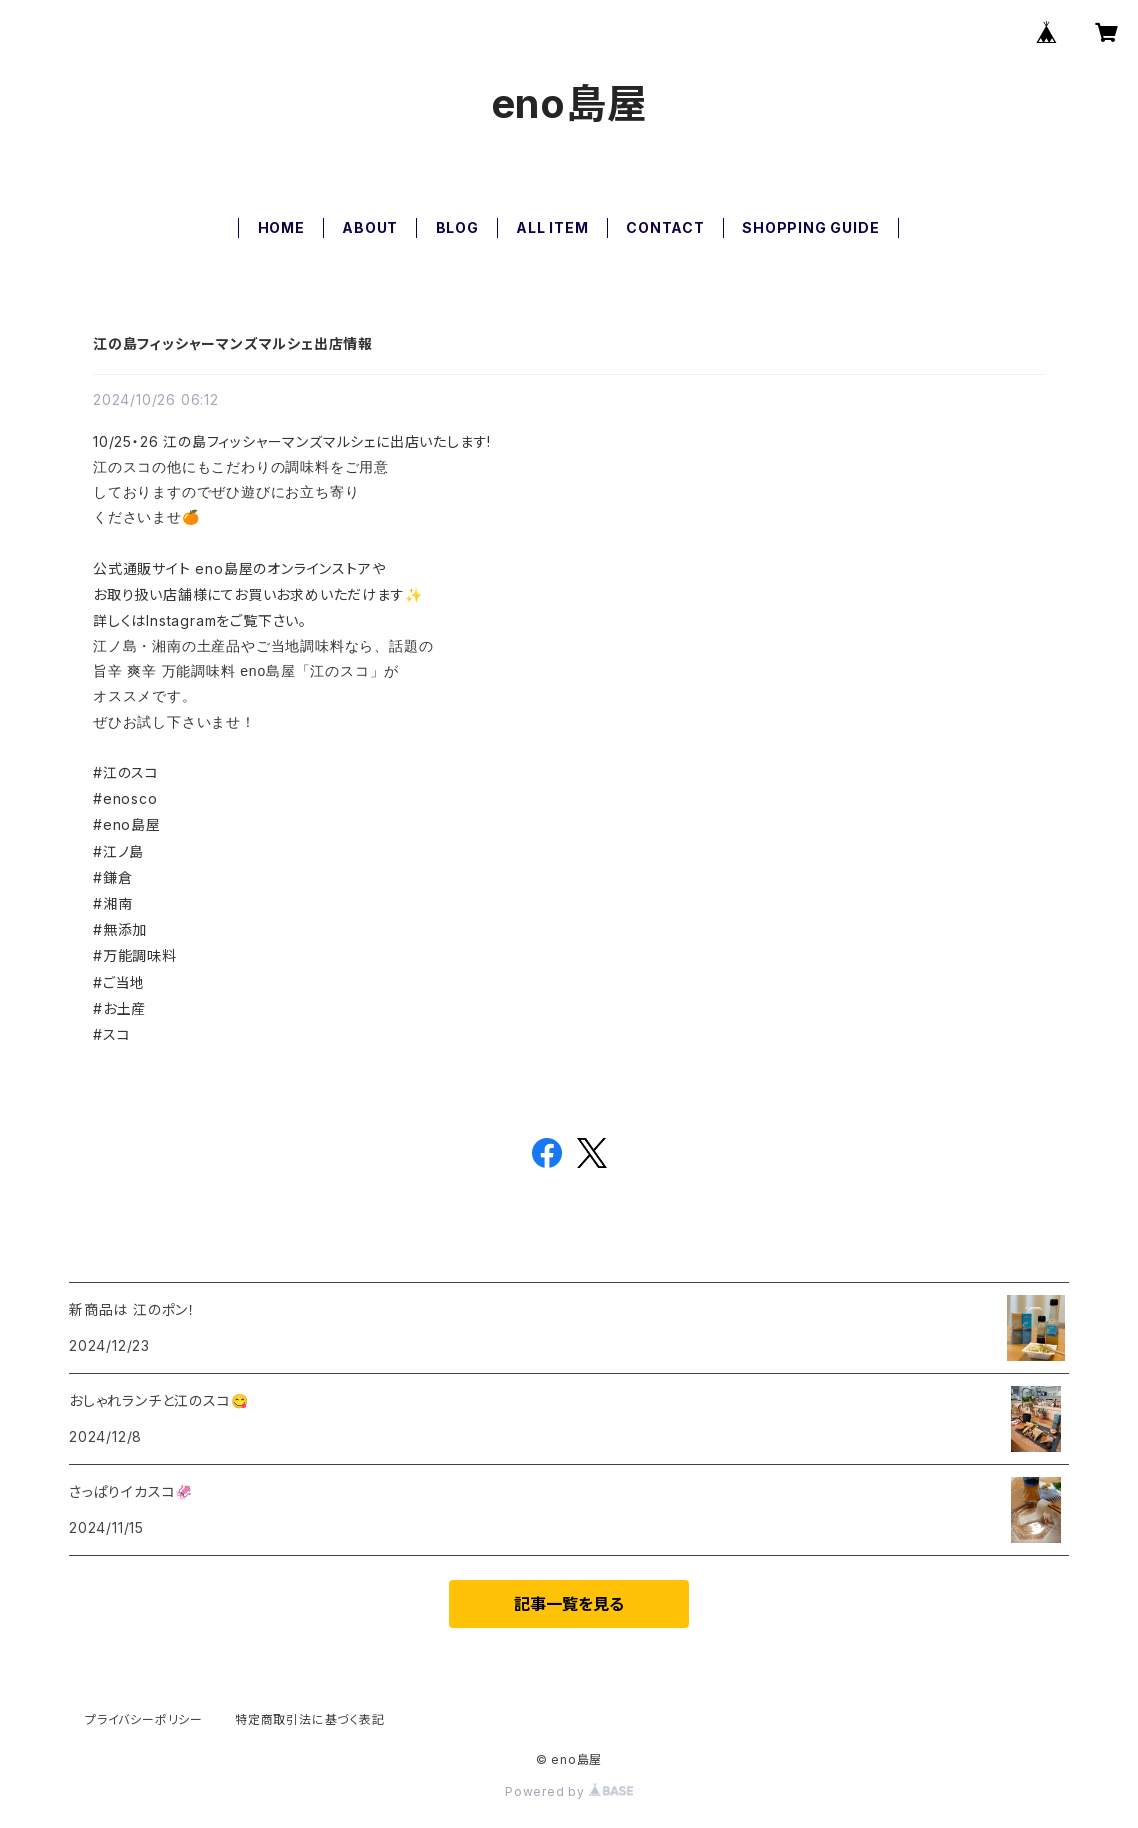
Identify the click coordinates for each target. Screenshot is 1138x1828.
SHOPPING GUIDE (810, 227)
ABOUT (370, 227)
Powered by (569, 1791)
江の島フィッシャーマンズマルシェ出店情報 (233, 343)
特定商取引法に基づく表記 (310, 1719)
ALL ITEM (552, 227)
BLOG (457, 227)
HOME (281, 227)
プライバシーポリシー (144, 1719)
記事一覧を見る (569, 1604)
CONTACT (665, 227)
